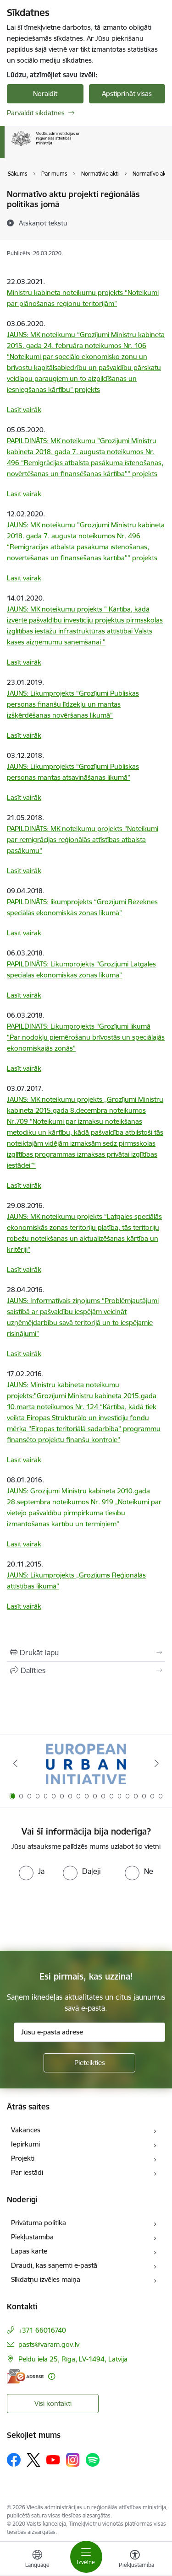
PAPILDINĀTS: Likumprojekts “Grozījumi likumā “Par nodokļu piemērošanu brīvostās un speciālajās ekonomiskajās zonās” (86, 1037)
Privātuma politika (38, 2222)
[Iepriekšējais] (15, 1763)
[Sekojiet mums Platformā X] (33, 2460)
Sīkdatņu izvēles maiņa (45, 2279)
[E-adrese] (25, 2376)
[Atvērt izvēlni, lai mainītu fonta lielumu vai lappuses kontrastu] (135, 2560)
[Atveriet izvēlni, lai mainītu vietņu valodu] (37, 2560)
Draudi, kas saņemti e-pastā (54, 2265)
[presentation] (76, 1914)
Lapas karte (29, 2251)
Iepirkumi (25, 2144)
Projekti (22, 2158)
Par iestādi (27, 2172)
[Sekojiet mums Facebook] (14, 2460)
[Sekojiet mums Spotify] (93, 2460)
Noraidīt (45, 93)
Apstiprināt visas (127, 93)
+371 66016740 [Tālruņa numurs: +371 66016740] (42, 2330)
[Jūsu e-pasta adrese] (89, 2032)
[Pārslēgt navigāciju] (86, 2557)
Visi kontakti (53, 2403)
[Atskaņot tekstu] (43, 222)
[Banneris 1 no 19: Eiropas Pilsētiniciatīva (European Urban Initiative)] (86, 1763)
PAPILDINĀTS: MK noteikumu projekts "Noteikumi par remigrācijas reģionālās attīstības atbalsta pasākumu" (82, 839)
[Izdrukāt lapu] (86, 1652)
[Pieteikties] (89, 2062)
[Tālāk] (157, 1763)
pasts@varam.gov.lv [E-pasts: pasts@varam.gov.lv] (48, 2344)
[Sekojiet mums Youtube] (53, 2459)
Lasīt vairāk (24, 409)
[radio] (31, 1871)
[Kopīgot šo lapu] (86, 1670)
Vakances (25, 2129)
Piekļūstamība (32, 2237)
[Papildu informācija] (51, 2376)
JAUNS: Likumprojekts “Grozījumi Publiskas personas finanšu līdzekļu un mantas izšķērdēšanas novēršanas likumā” (73, 704)
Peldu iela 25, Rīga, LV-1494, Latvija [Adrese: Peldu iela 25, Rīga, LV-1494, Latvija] (73, 2359)
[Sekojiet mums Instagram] (73, 2459)
